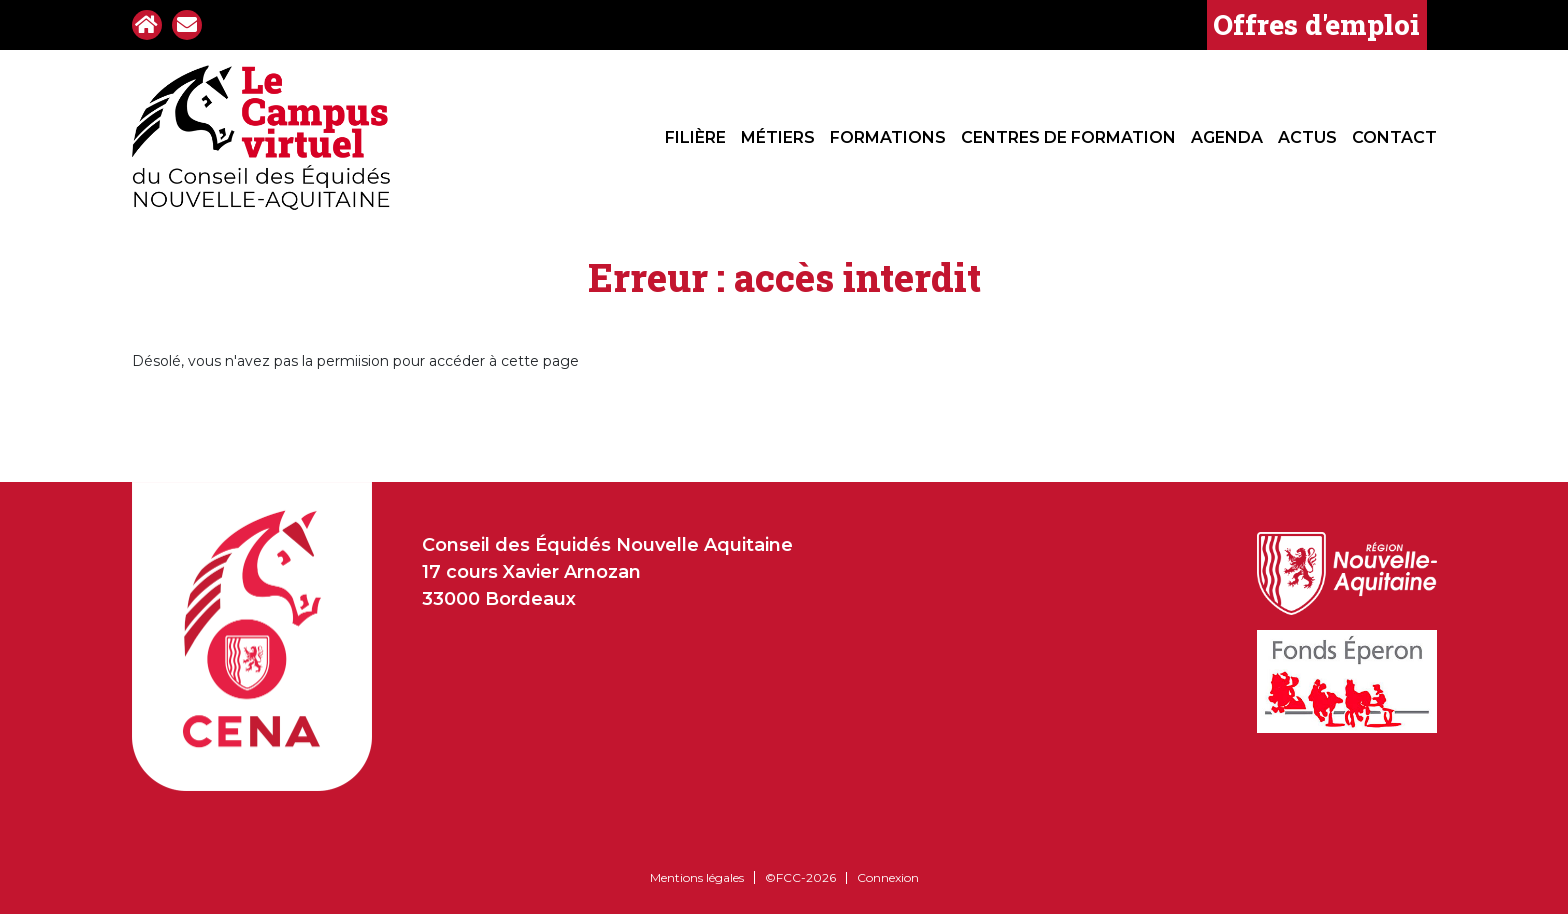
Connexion (888, 877)
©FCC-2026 (800, 877)
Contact (1394, 137)
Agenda (1227, 137)
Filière (695, 137)
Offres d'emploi (1316, 24)
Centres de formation (1068, 137)
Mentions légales (697, 877)
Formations (888, 137)
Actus (1307, 137)
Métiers (778, 137)
